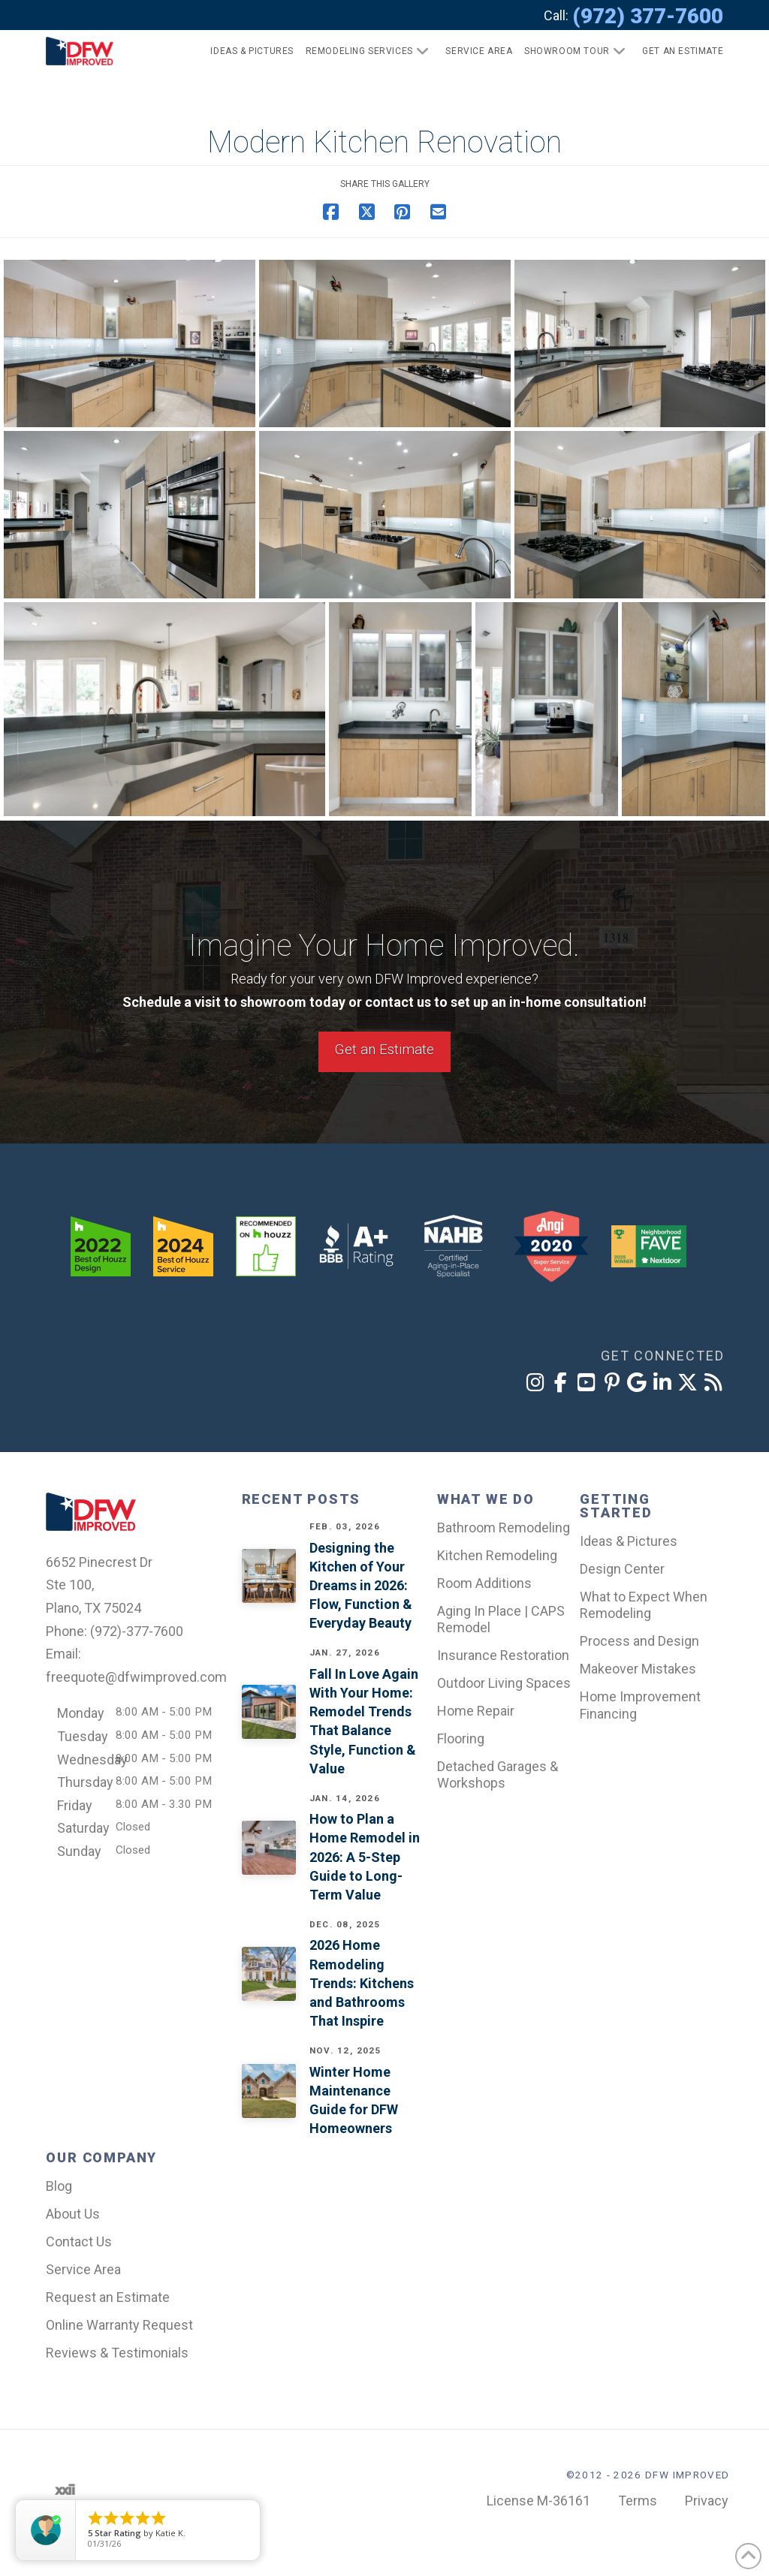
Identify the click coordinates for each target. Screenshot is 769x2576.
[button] (676, 51)
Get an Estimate (384, 1049)
